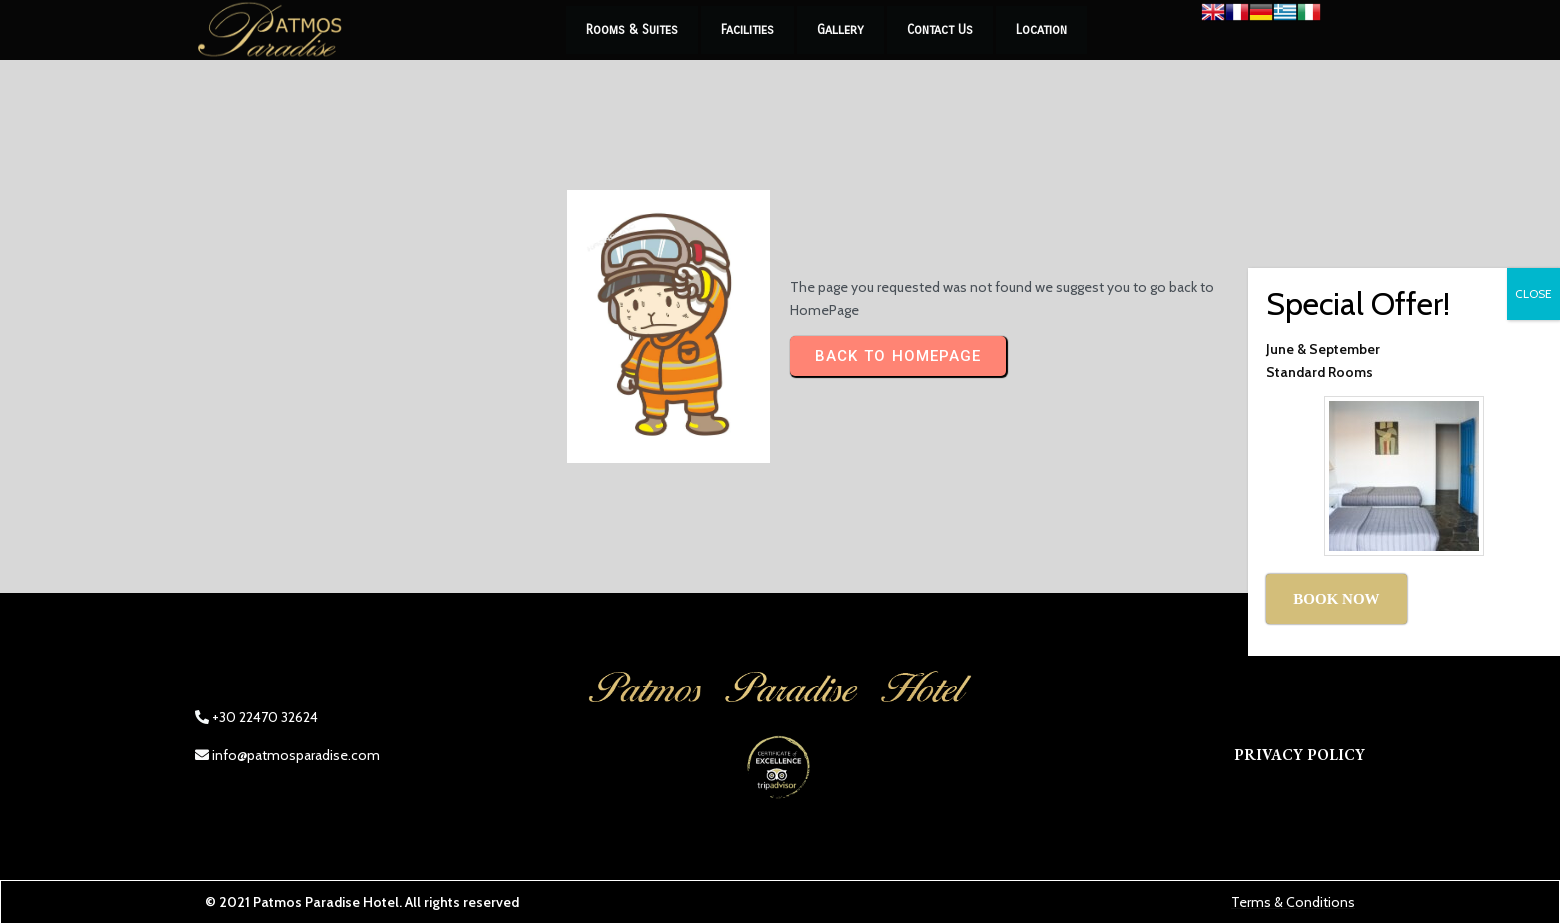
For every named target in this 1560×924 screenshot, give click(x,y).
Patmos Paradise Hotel (326, 902)
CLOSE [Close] (1533, 293)
